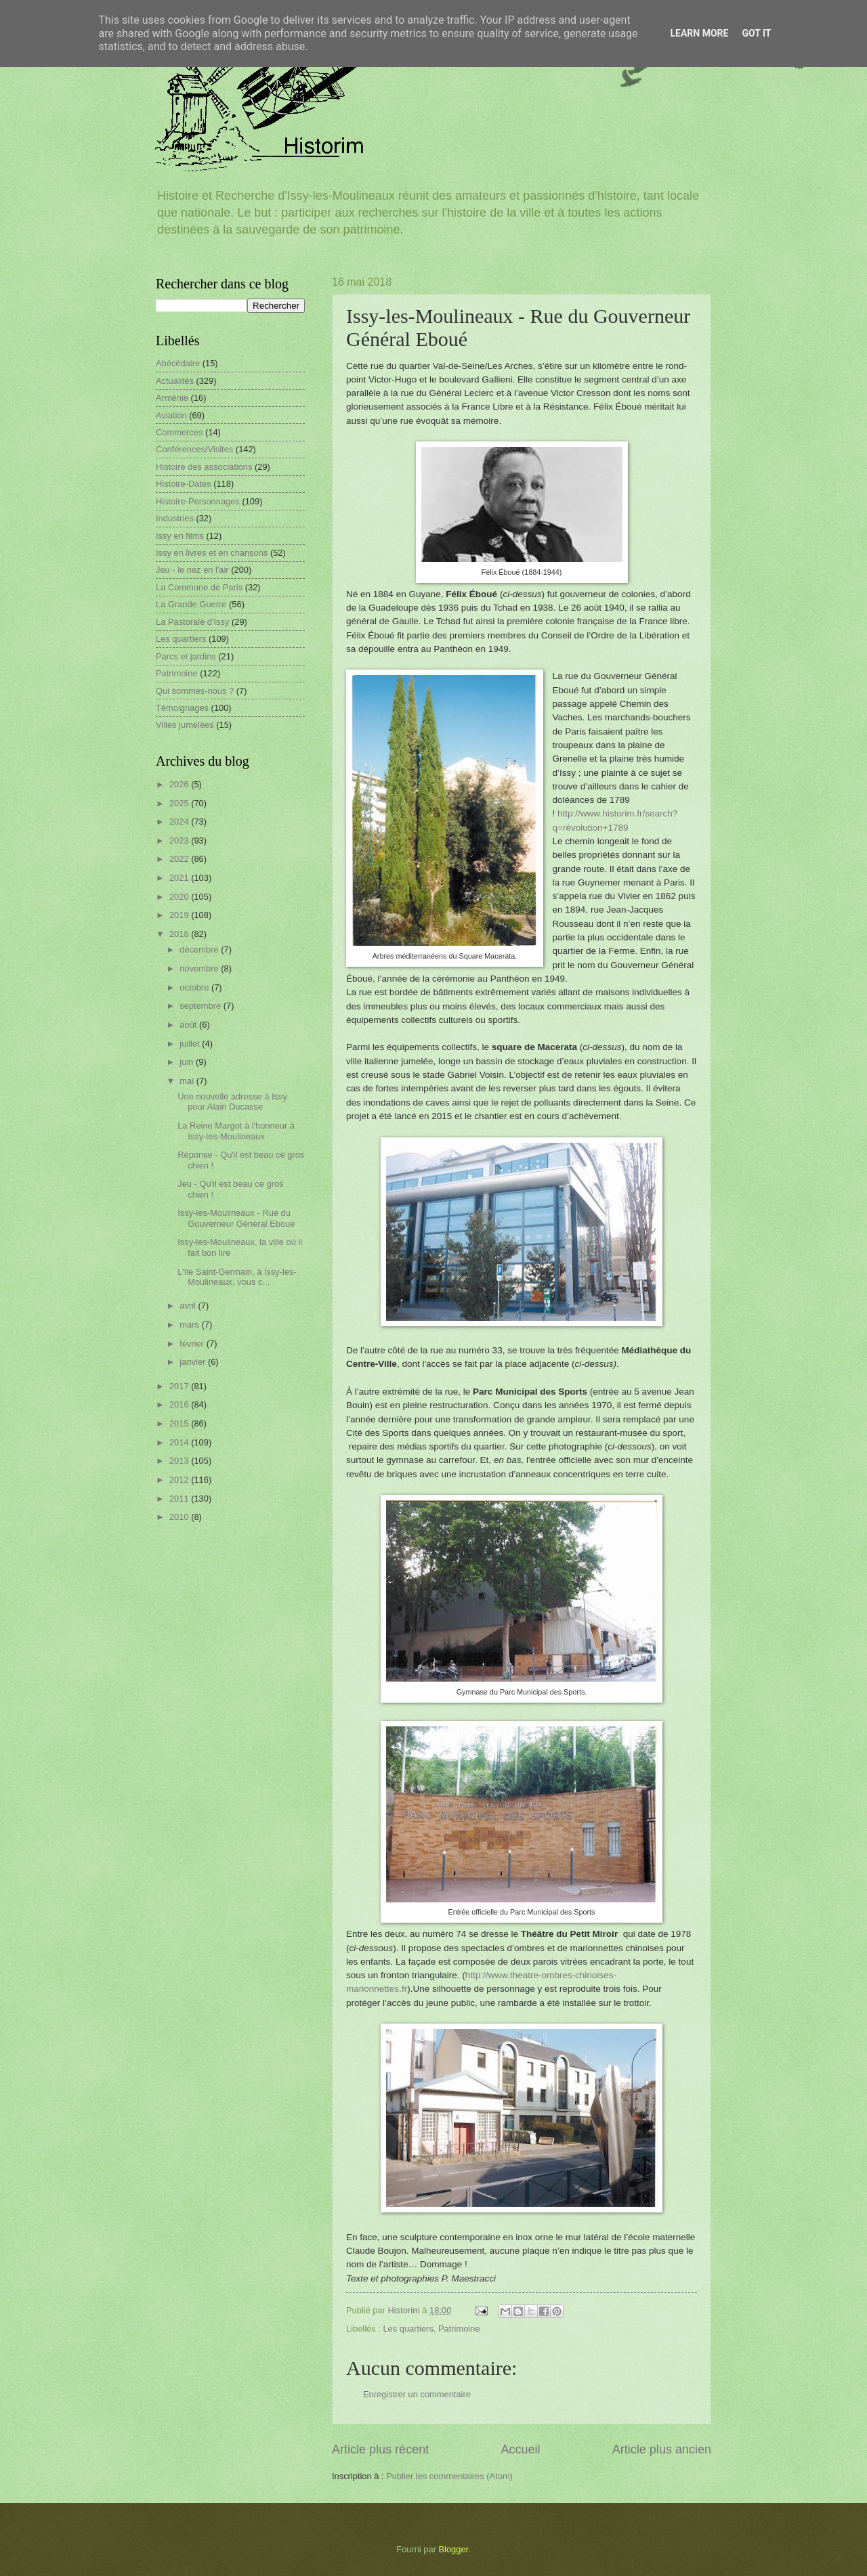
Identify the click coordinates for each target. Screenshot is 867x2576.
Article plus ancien (661, 2449)
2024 (180, 821)
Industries (175, 518)
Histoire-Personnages (198, 501)
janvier (193, 1362)
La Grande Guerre (191, 604)
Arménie (172, 398)
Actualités (175, 381)
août (189, 1025)
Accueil (520, 2449)
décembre (200, 949)
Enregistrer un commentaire (417, 2394)
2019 (180, 915)
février (192, 1343)
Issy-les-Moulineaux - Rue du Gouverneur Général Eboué (236, 1218)
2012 (180, 1480)
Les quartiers (408, 2328)
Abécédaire (178, 363)
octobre (195, 987)
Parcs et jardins (186, 656)
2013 (180, 1461)
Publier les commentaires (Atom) (449, 2476)
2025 (180, 803)
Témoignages (182, 708)
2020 (180, 897)
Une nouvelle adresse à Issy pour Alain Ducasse (232, 1101)
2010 (180, 1517)
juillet (190, 1044)
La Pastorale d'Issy (192, 622)
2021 (180, 878)
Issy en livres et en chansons (212, 553)
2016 (180, 1404)
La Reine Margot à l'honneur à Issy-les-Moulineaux (236, 1130)
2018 (180, 934)
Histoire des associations (204, 467)
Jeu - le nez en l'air (192, 570)
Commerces (179, 432)
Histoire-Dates (183, 484)
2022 (180, 859)
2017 (180, 1386)
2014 (180, 1442)
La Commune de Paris (199, 587)
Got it (756, 33)
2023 (180, 840)
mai (187, 1081)
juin (187, 1062)
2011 (180, 1498)
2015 (180, 1423)
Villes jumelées (185, 725)
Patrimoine (459, 2328)
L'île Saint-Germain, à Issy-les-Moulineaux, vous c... (237, 1277)
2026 (180, 784)
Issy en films (180, 536)
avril (188, 1306)
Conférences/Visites (194, 449)
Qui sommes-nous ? (195, 691)
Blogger (454, 2549)
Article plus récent (380, 2449)
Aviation (171, 415)
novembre (200, 968)
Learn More (699, 33)
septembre (201, 1006)
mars (190, 1324)
